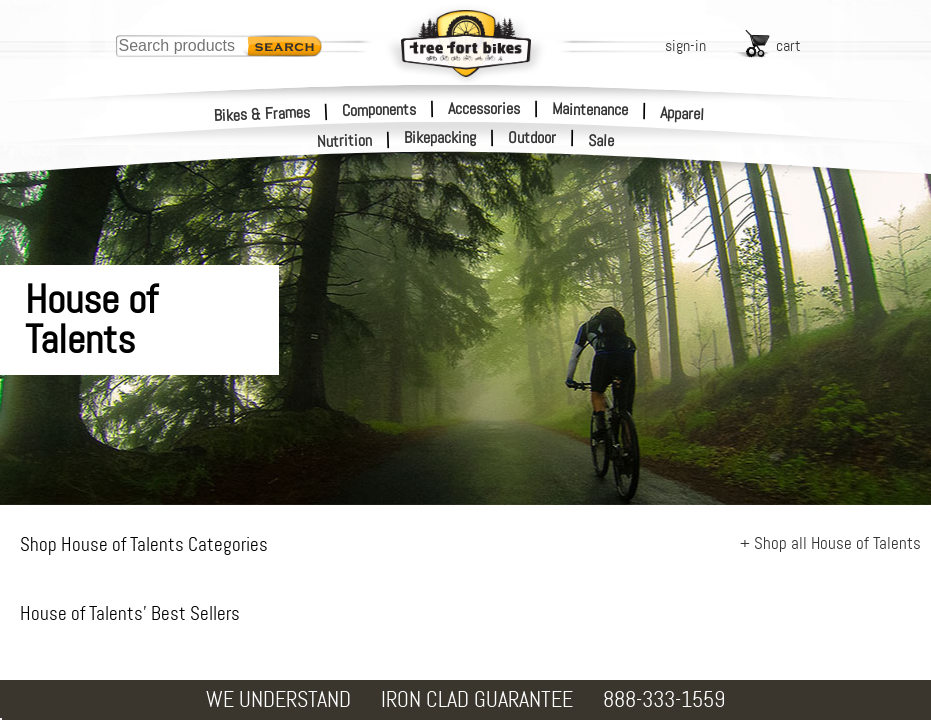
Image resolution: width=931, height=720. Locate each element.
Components (379, 108)
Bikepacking (440, 138)
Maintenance (590, 108)
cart (788, 45)
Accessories (484, 107)
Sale (601, 141)
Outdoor (532, 138)
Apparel (682, 113)
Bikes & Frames (262, 113)
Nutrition (345, 140)
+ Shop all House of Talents (830, 543)
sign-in (685, 45)
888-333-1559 (664, 699)
